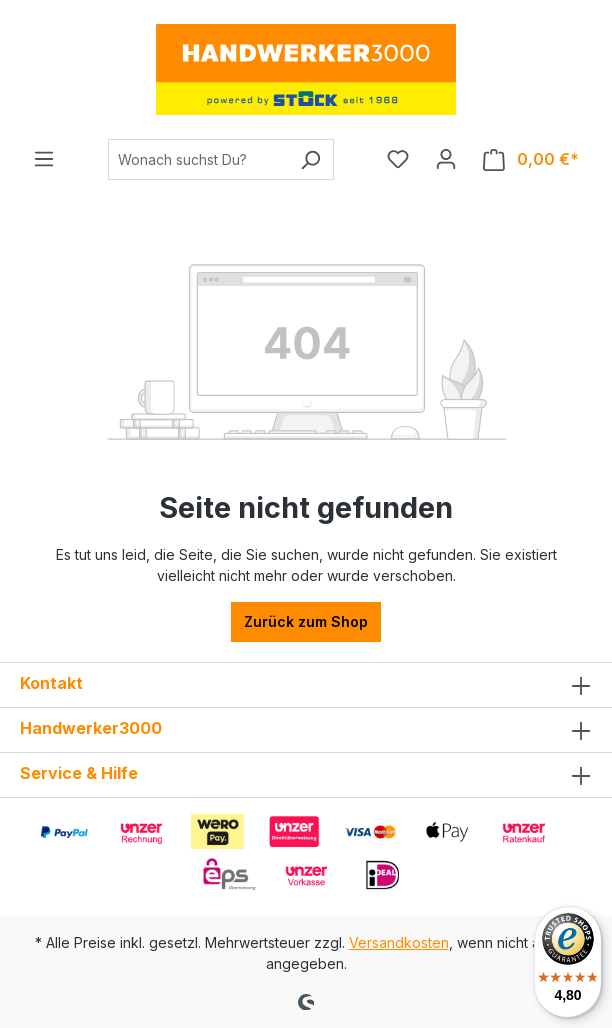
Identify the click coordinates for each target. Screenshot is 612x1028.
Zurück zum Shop (306, 621)
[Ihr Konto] (446, 159)
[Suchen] (310, 159)
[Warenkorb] (531, 159)
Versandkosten (399, 942)
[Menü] (44, 159)
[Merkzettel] (398, 159)
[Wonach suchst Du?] (198, 159)
